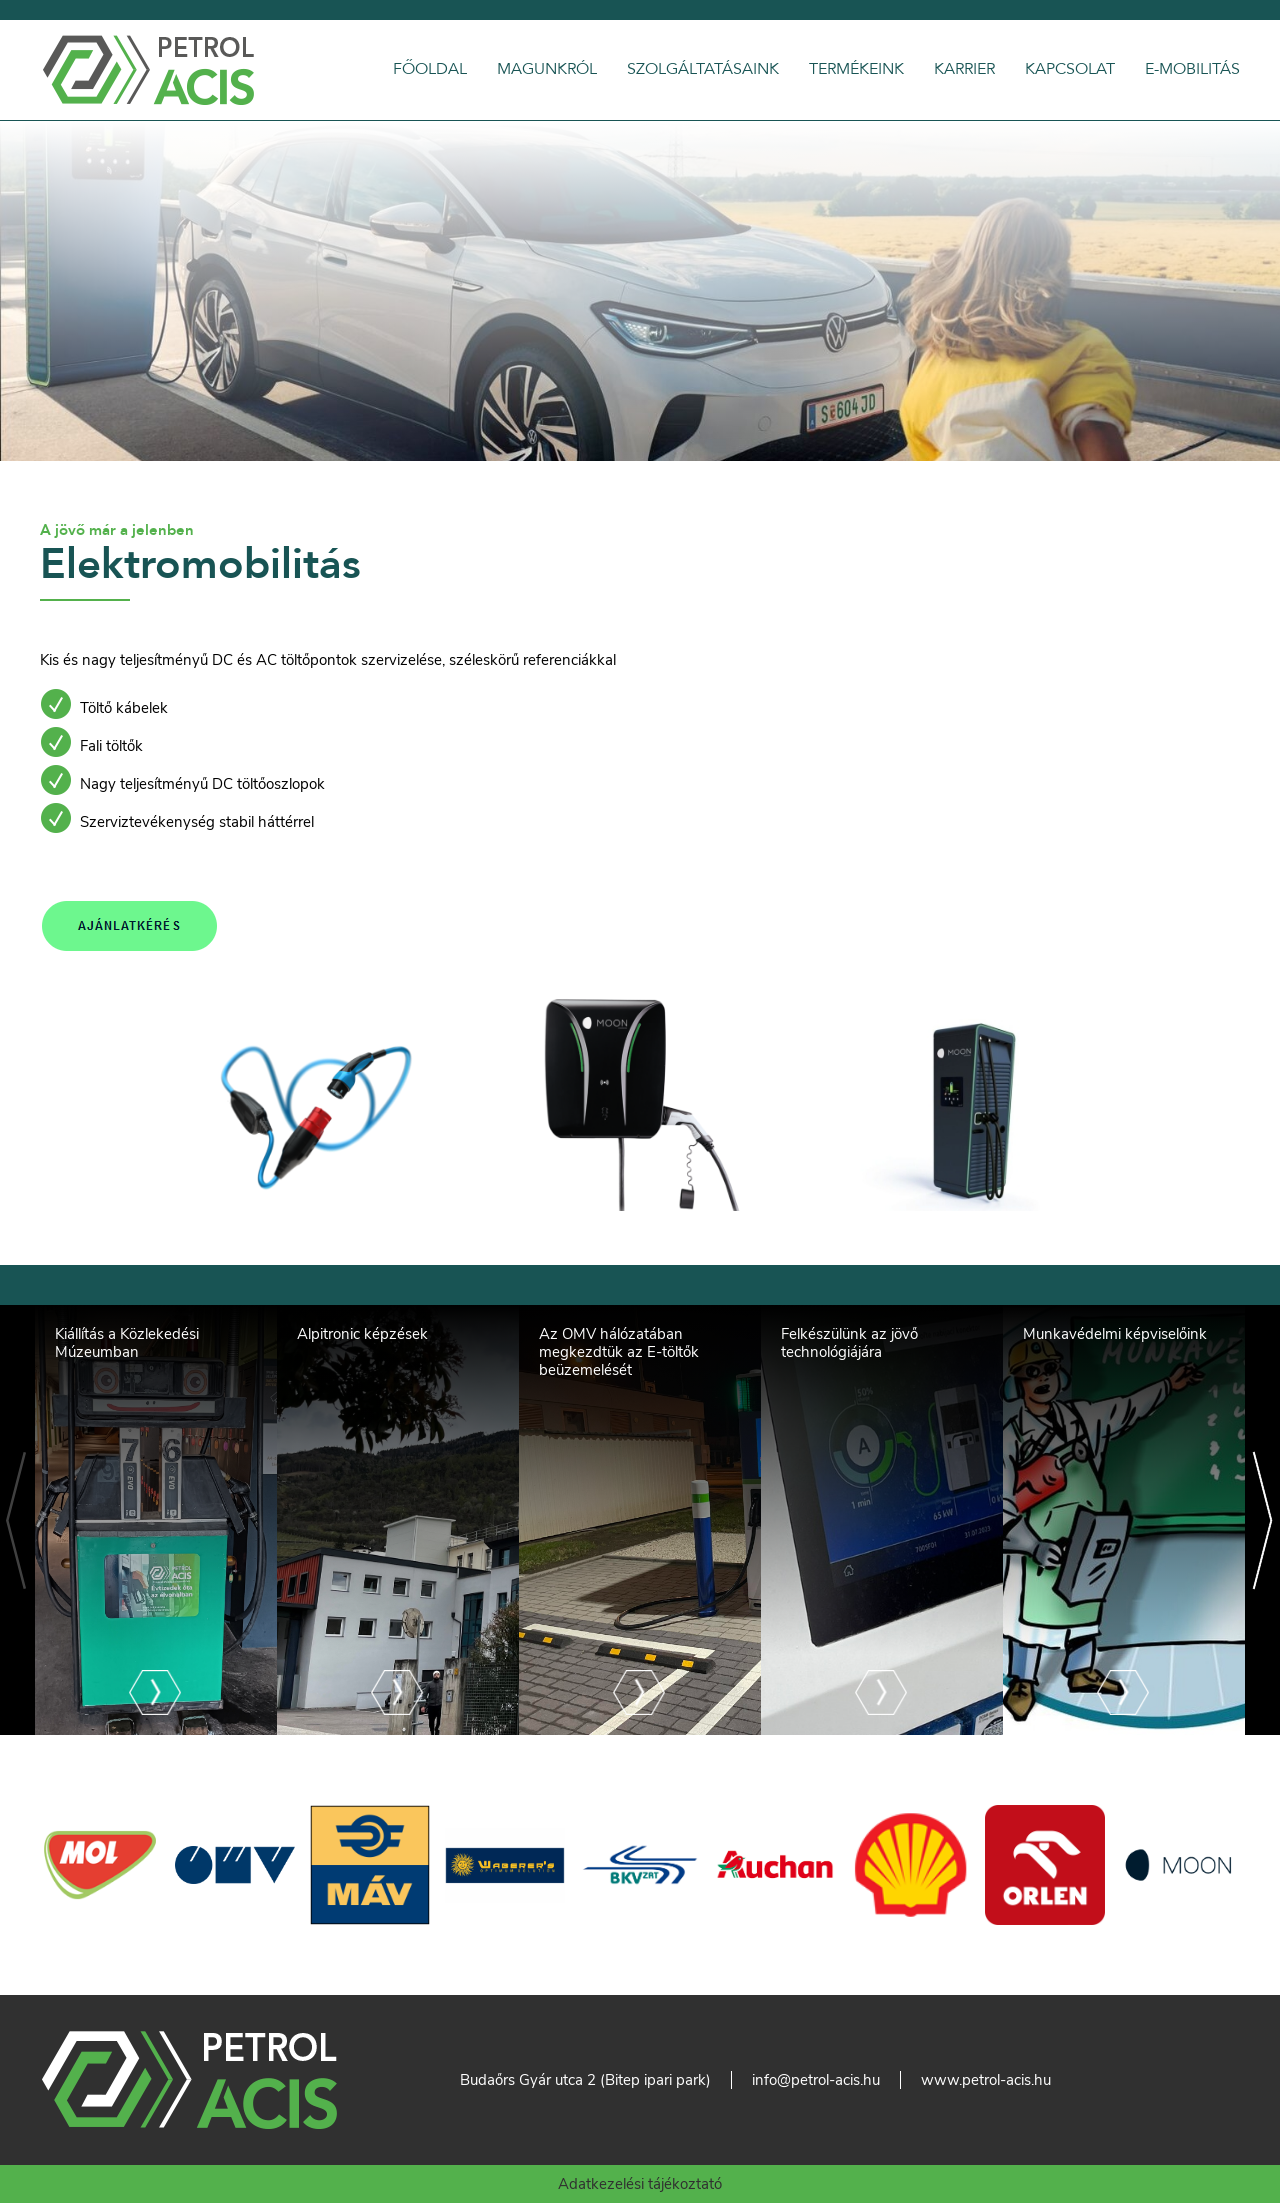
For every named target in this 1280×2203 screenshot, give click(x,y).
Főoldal (430, 69)
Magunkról (547, 69)
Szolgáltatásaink (703, 69)
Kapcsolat (1070, 69)
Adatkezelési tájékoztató (640, 2184)
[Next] (1262, 1520)
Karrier (964, 69)
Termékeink (856, 69)
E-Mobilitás (1192, 69)
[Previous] (18, 1520)
